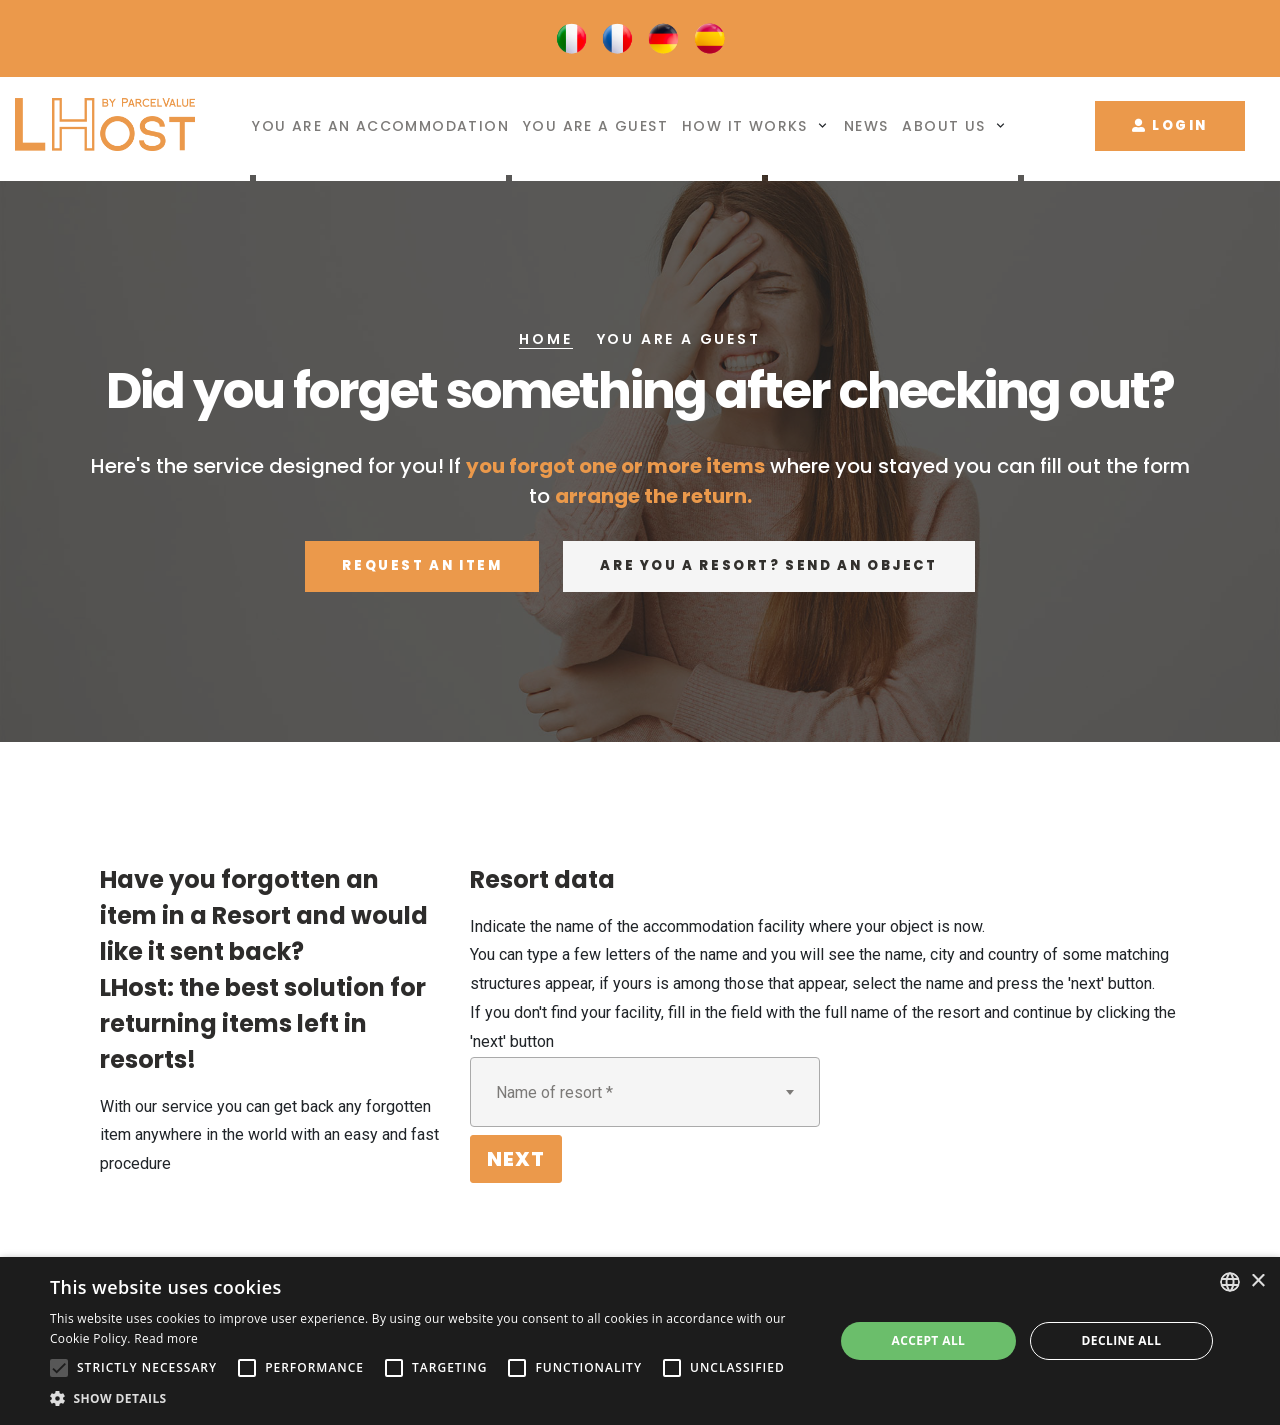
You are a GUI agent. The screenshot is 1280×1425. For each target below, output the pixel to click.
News (866, 126)
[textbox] (645, 1093)
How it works (745, 126)
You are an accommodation (380, 126)
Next (516, 1159)
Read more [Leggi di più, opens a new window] (166, 1338)
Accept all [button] (929, 1340)
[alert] (640, 1341)
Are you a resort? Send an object (768, 565)
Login (1170, 125)
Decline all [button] (1122, 1340)
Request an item (422, 565)
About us (943, 126)
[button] (430, 1399)
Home (545, 339)
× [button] (1257, 1281)
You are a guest (595, 126)
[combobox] (645, 1092)
